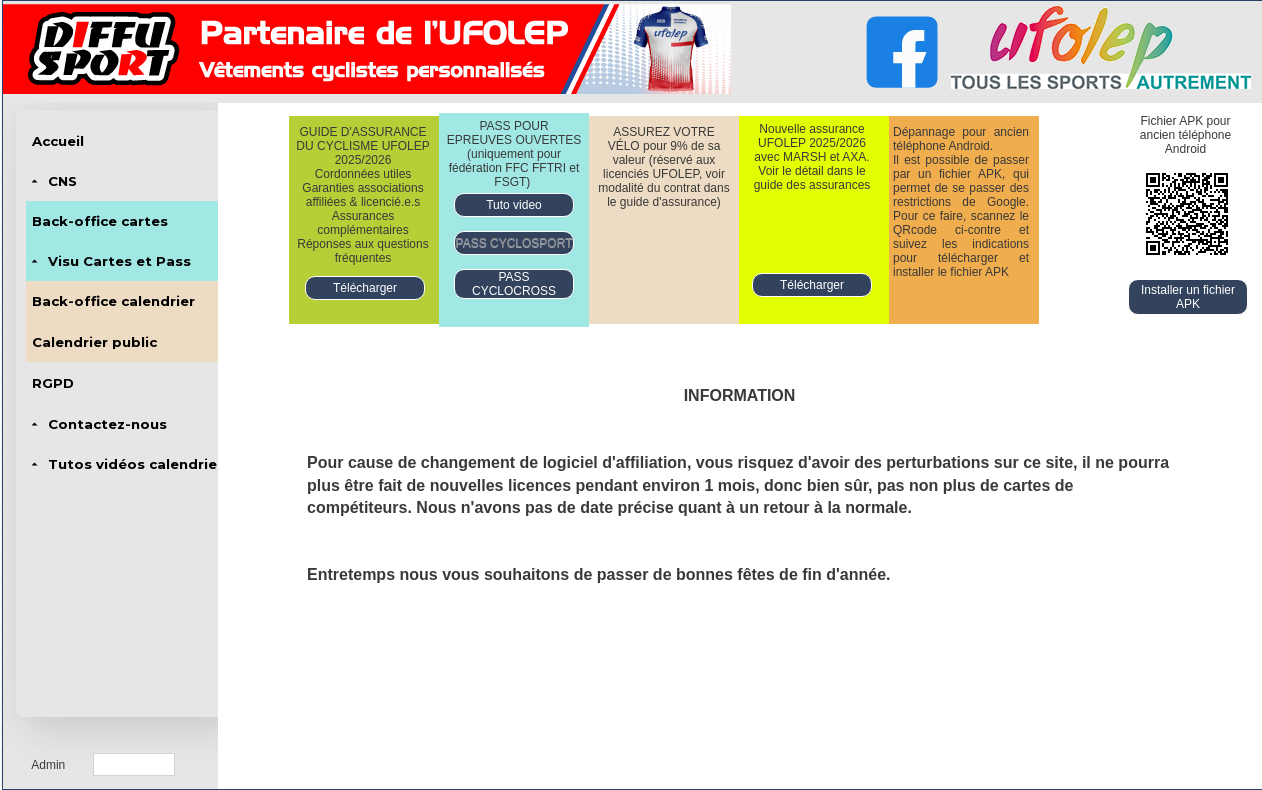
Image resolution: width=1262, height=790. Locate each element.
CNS (62, 181)
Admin (48, 765)
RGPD (53, 383)
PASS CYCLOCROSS (514, 284)
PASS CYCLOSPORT (514, 243)
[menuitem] (124, 141)
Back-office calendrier (113, 301)
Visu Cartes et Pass (119, 261)
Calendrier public (94, 342)
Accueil (58, 141)
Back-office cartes (100, 221)
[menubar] (124, 302)
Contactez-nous (107, 424)
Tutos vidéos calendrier (135, 464)
